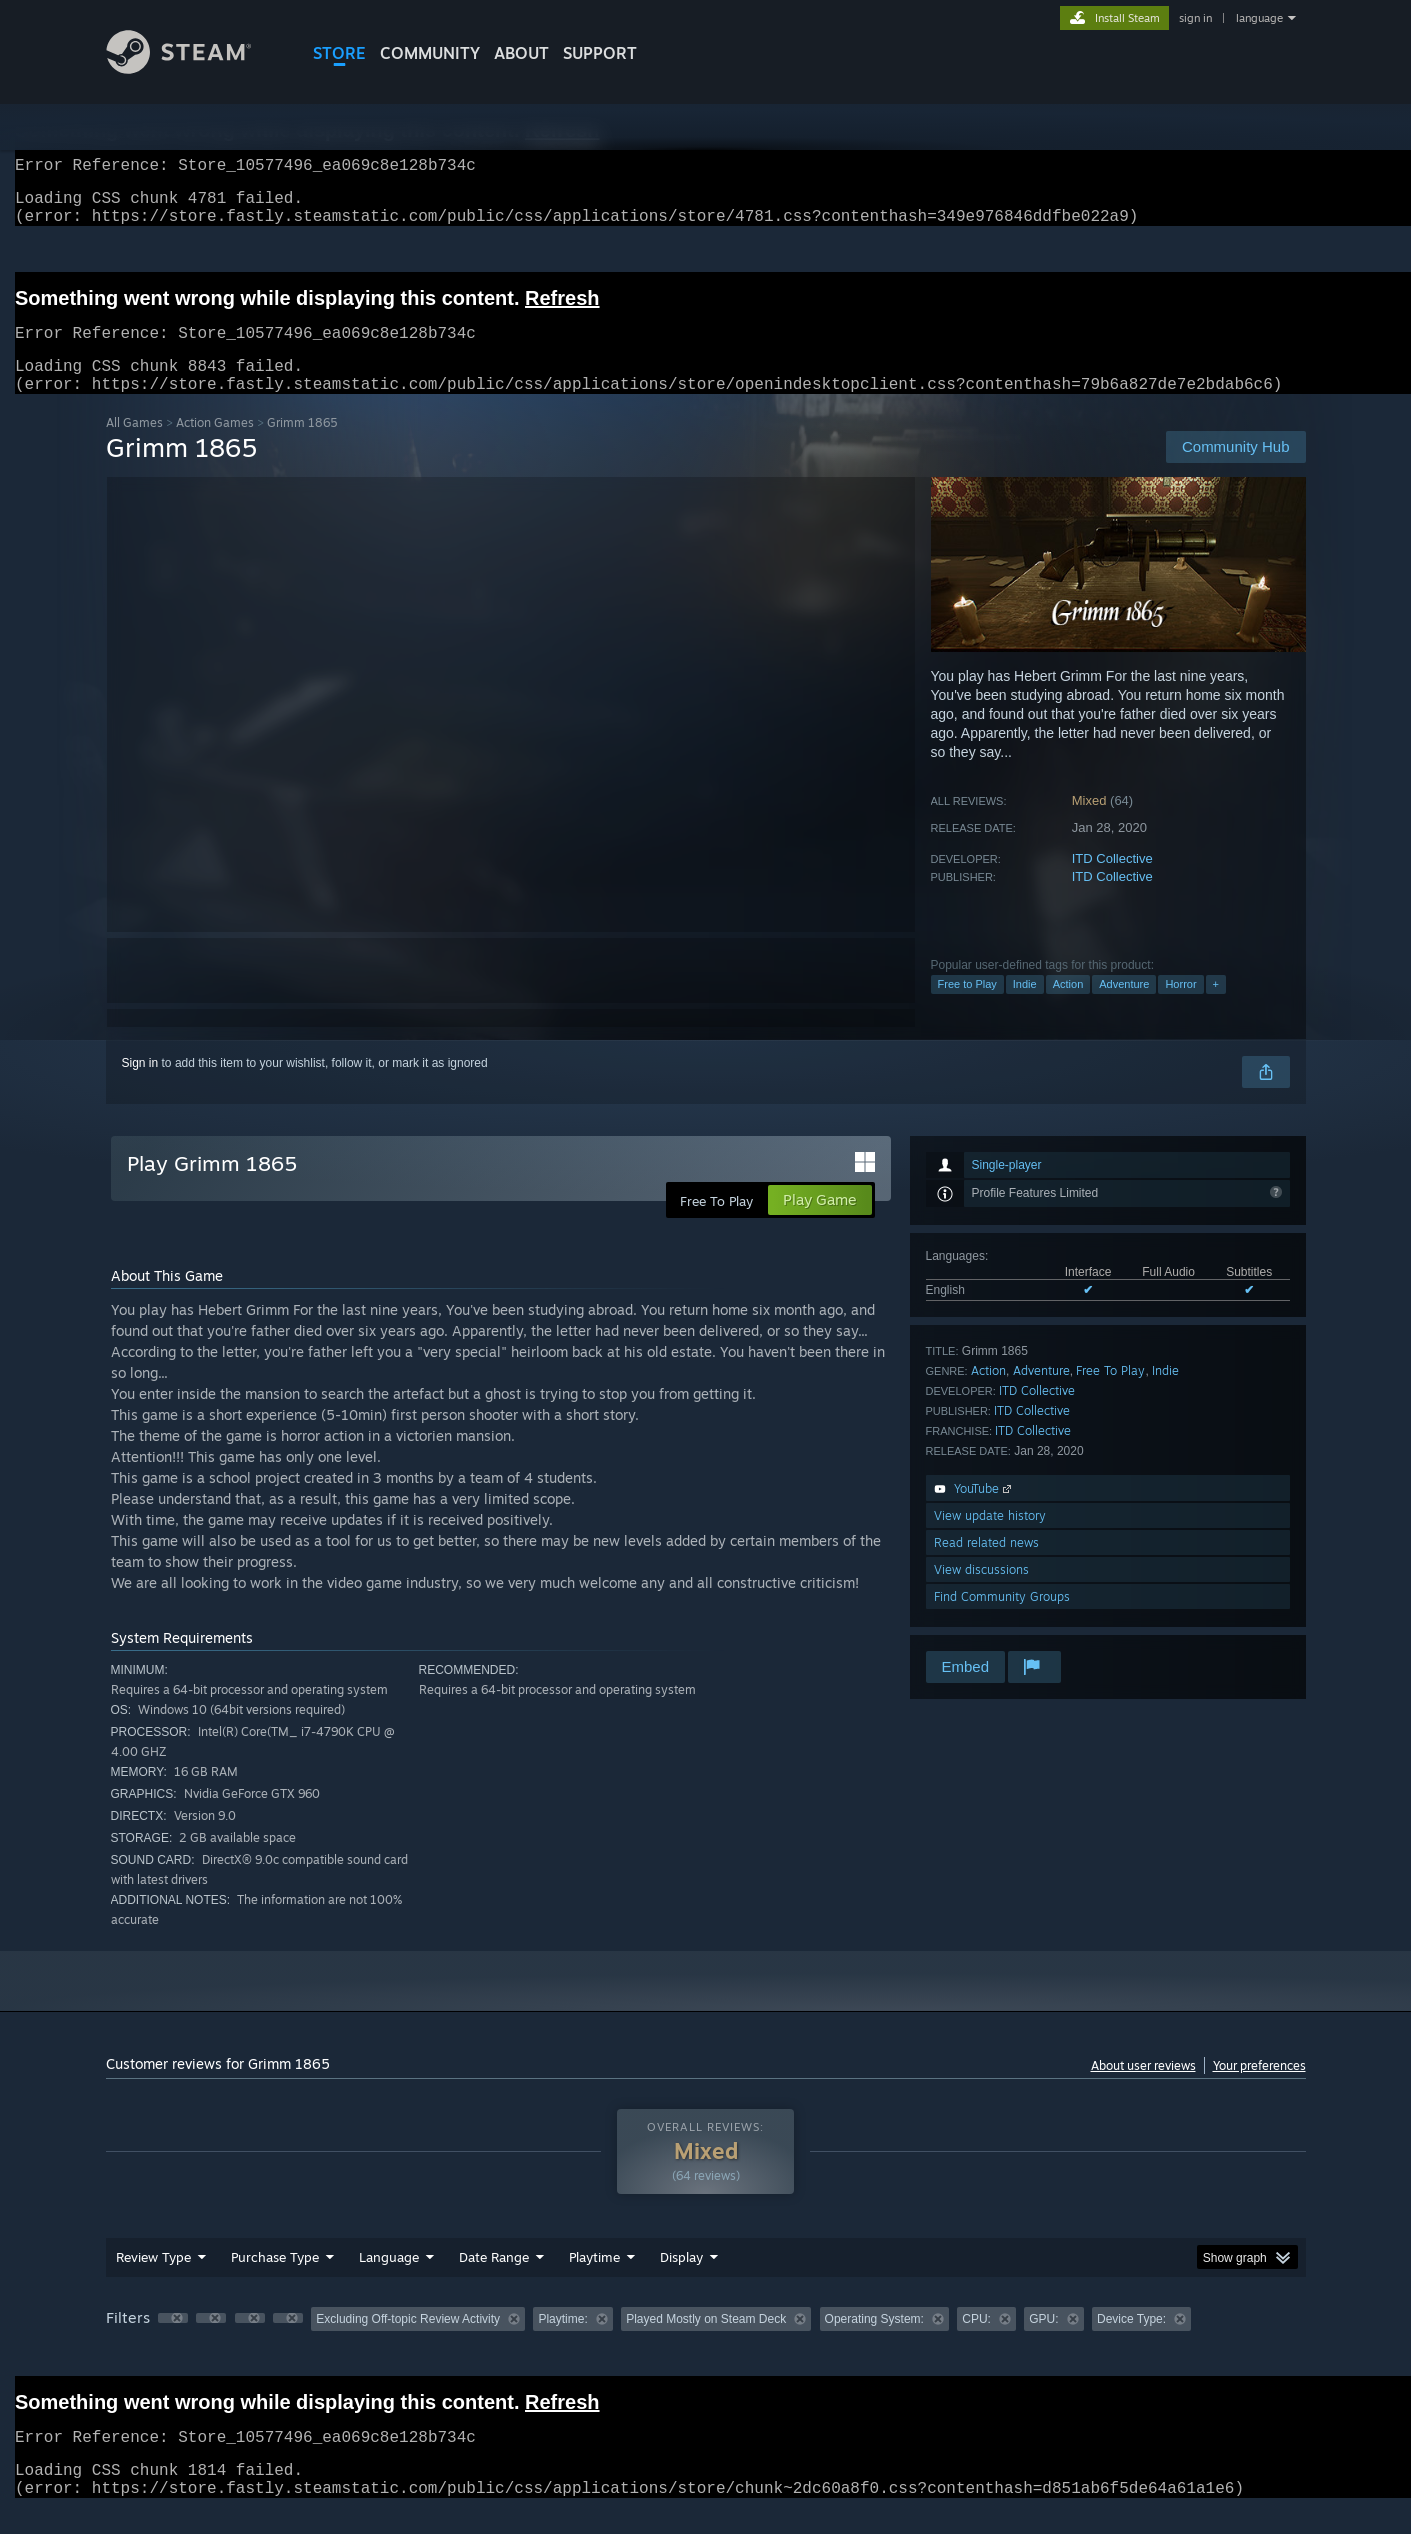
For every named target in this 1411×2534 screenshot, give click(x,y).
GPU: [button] (1043, 2343)
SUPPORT (600, 53)
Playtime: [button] (562, 2343)
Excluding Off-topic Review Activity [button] (408, 2343)
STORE (339, 53)
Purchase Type (275, 2281)
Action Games (215, 446)
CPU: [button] (976, 2343)
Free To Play (1110, 1394)
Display (681, 2281)
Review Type (153, 2281)
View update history (990, 1539)
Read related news (986, 1566)
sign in (1195, 18)
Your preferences (1259, 2089)
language (1259, 18)
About (521, 53)
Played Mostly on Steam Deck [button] (706, 2343)
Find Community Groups (1002, 1620)
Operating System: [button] (874, 2343)
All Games (134, 446)
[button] (173, 2342)
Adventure (1124, 1008)
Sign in (140, 1087)
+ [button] (1216, 1008)
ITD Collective (1112, 882)
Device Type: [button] (1131, 2343)
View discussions (981, 1593)
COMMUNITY (430, 53)
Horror (1180, 1008)
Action (1068, 1008)
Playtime (594, 2281)
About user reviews (1143, 2089)
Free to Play (967, 1008)
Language (389, 2281)
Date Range (494, 2281)
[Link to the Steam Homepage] (194, 68)
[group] (706, 2344)
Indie (1025, 1008)
